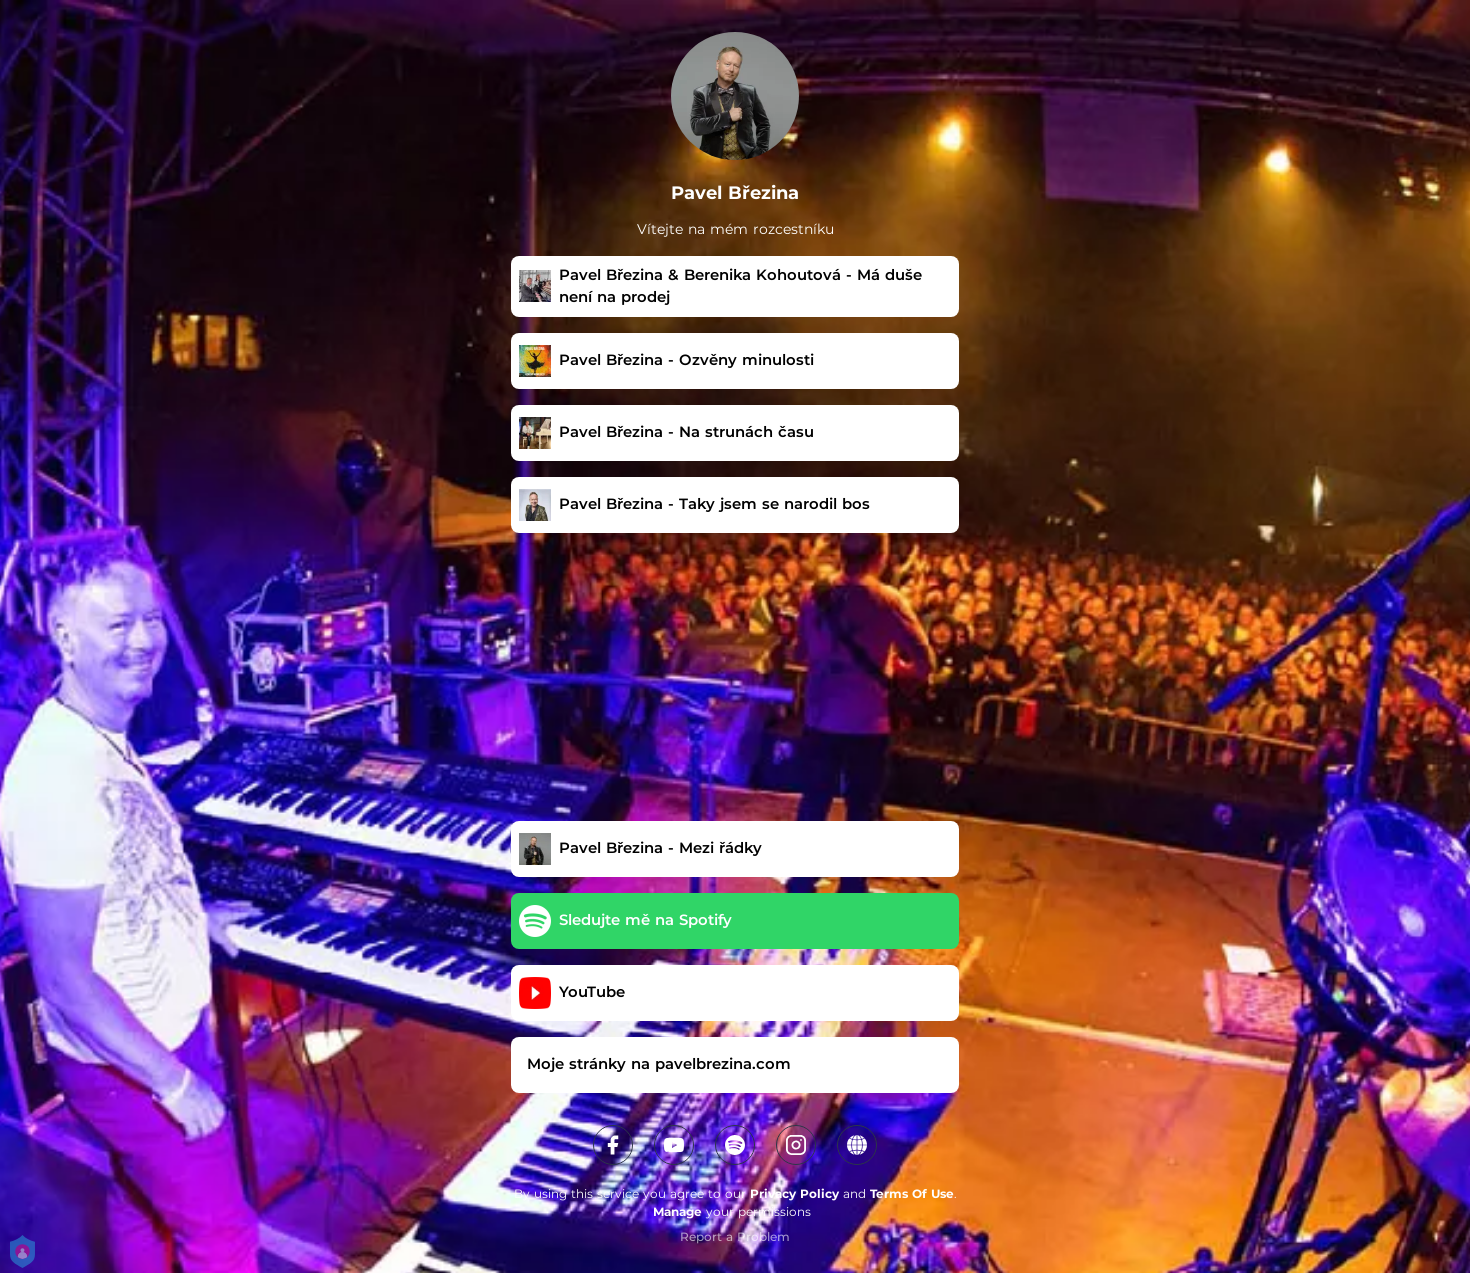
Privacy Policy (794, 1193)
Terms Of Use (912, 1193)
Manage (677, 1211)
